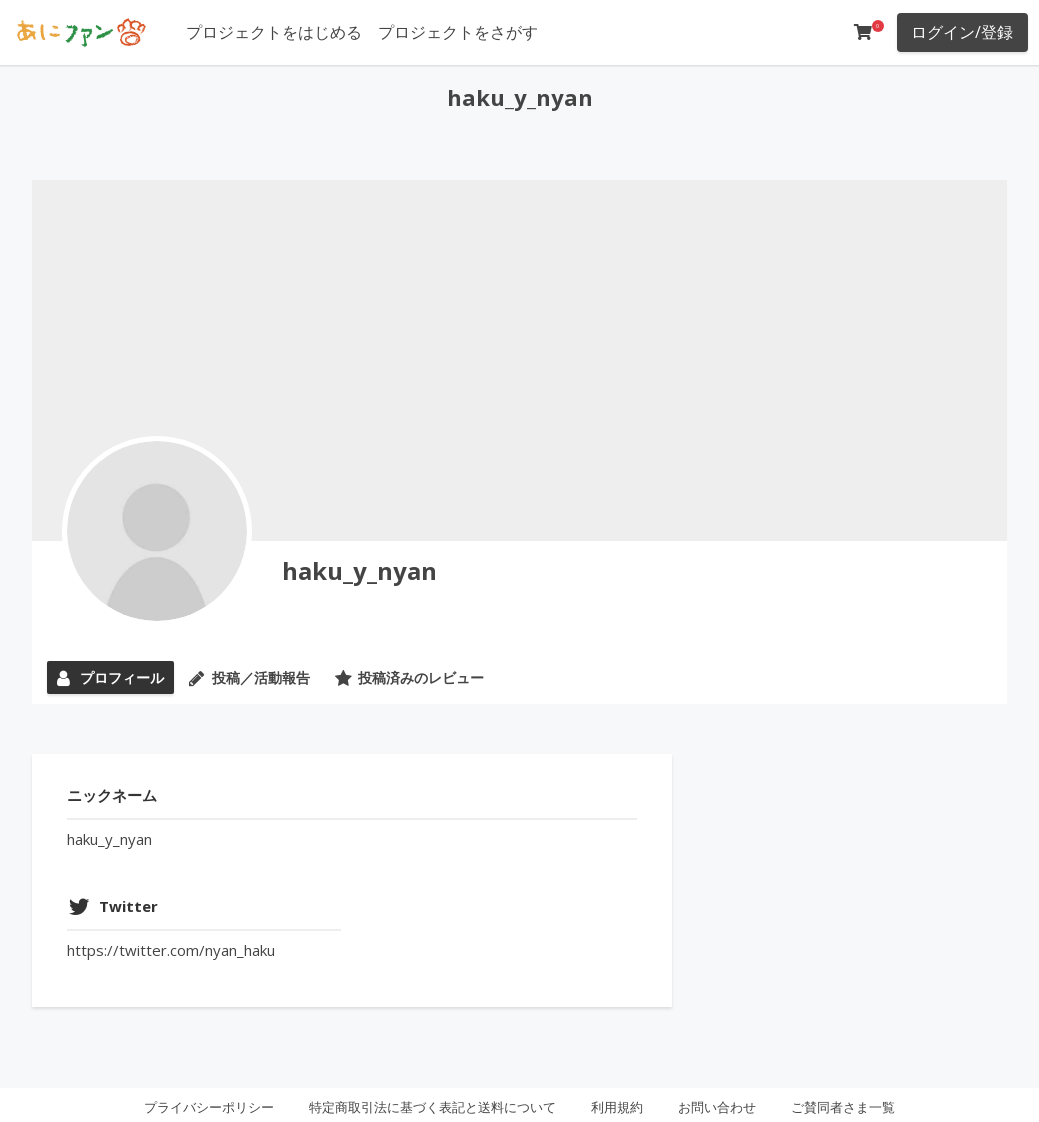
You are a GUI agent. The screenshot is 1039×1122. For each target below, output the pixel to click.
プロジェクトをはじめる (274, 32)
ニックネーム (112, 795)
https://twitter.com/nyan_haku (171, 950)
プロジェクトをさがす (458, 32)
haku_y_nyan (359, 570)
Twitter (128, 906)
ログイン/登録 (962, 32)
